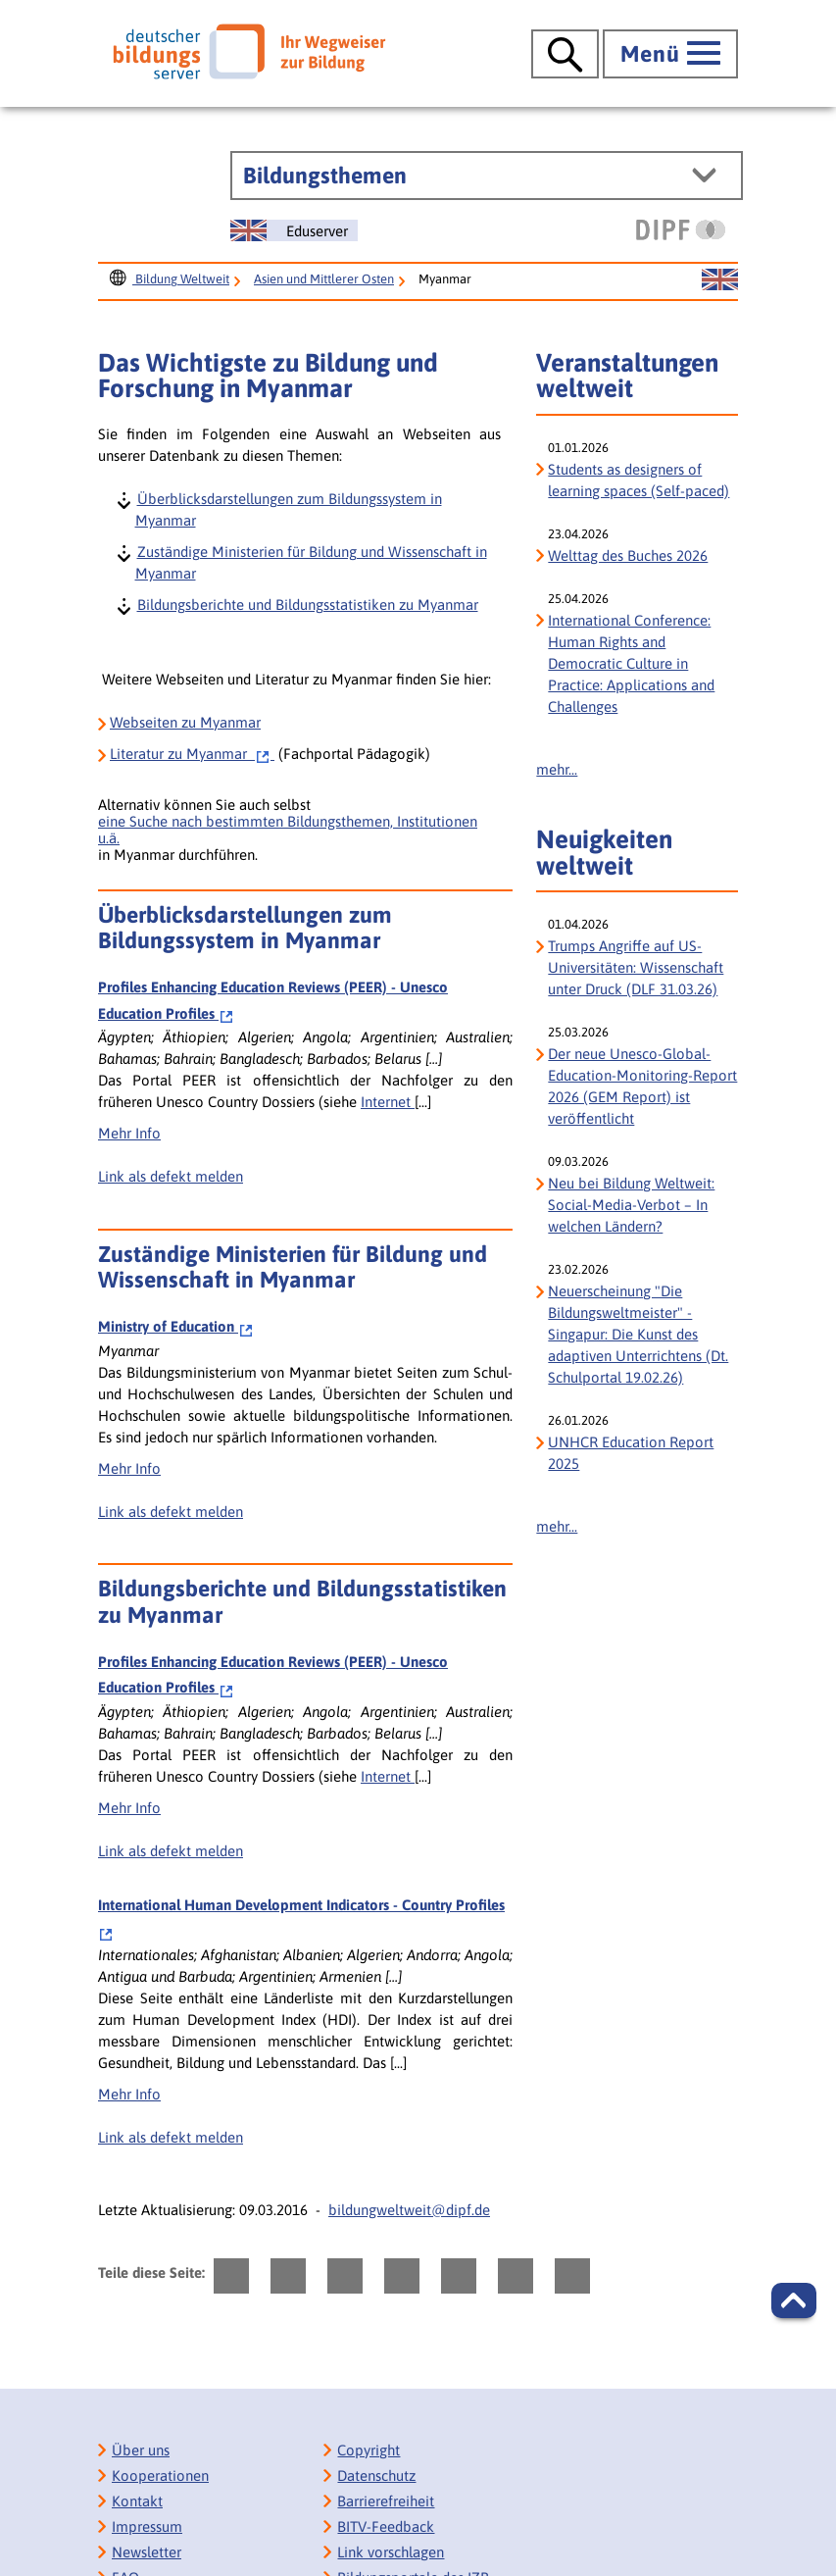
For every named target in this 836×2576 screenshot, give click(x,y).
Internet (388, 1101)
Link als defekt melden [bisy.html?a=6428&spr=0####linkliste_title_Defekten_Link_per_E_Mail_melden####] (170, 1511)
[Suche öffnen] (565, 53)
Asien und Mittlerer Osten (324, 279)
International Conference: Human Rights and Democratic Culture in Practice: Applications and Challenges (631, 663)
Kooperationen (160, 2475)
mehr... (556, 769)
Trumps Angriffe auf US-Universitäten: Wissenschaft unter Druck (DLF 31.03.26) (635, 967)
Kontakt (137, 2501)
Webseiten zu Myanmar (185, 722)
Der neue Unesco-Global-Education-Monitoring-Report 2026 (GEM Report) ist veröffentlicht (642, 1086)
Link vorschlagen (390, 2552)
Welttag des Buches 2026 (628, 555)
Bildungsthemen (325, 175)
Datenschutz (376, 2475)
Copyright (368, 2450)
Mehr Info (129, 1133)
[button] (793, 2300)
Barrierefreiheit (385, 2501)
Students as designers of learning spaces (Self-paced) (638, 480)
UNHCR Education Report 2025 (630, 1453)
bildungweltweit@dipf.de (409, 2209)
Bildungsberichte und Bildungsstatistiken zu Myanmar (306, 603)
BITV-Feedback (385, 2526)
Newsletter (146, 2552)
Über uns (141, 2450)
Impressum (147, 2526)
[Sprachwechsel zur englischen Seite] (294, 230)
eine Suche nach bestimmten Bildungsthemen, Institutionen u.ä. (287, 829)
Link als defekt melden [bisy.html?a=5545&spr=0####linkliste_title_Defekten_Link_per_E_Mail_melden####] (170, 2137)
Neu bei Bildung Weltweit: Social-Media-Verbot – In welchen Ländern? (631, 1205)
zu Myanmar (192, 753)
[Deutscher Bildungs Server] (249, 51)
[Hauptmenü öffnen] (670, 53)
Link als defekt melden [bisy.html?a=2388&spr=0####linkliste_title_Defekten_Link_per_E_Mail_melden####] (170, 1176)
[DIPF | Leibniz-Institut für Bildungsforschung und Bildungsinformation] (680, 229)
